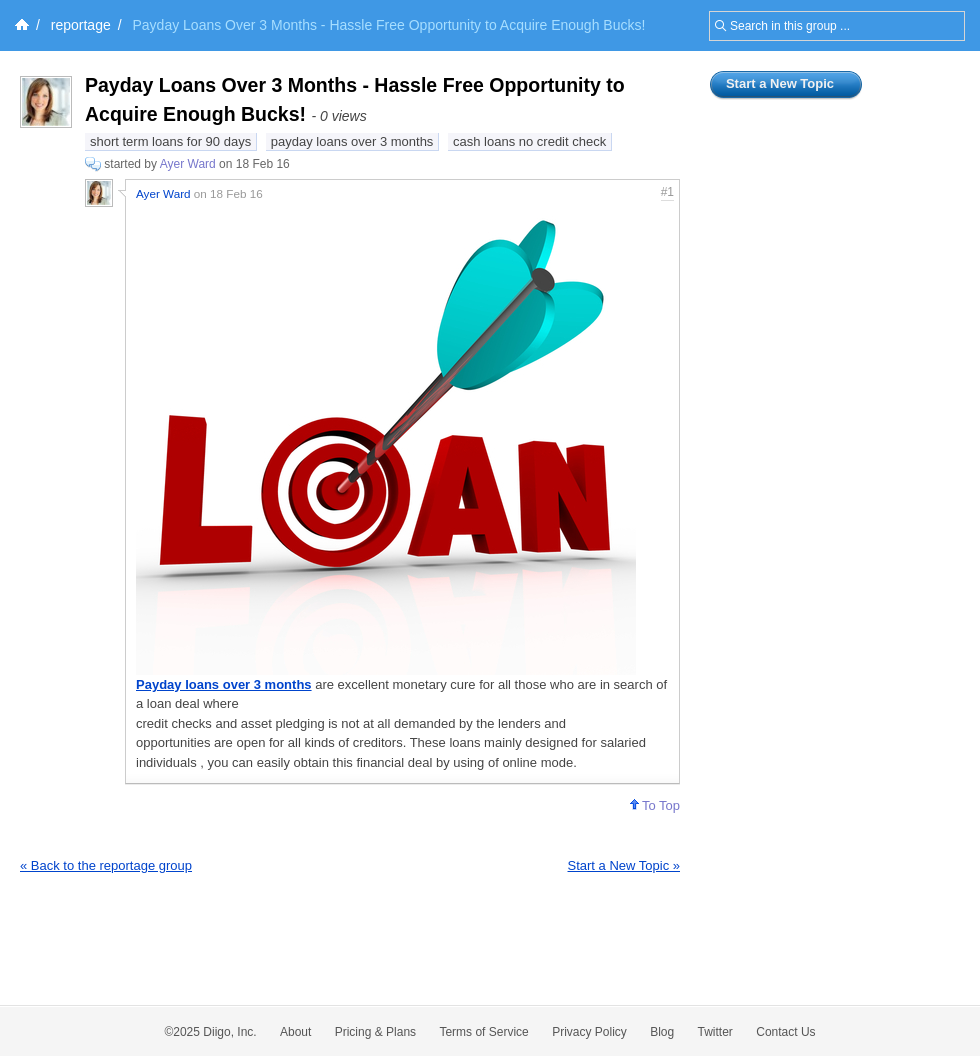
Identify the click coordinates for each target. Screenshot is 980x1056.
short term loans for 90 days (170, 141)
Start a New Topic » (624, 865)
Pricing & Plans (375, 1032)
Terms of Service (483, 1032)
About (295, 1032)
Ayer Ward (188, 164)
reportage (81, 25)
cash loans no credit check (529, 141)
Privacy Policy (589, 1032)
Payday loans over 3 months (224, 684)
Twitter (715, 1032)
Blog (662, 1032)
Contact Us (785, 1032)
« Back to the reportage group (106, 865)
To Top (655, 805)
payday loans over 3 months (352, 141)
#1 (667, 192)
